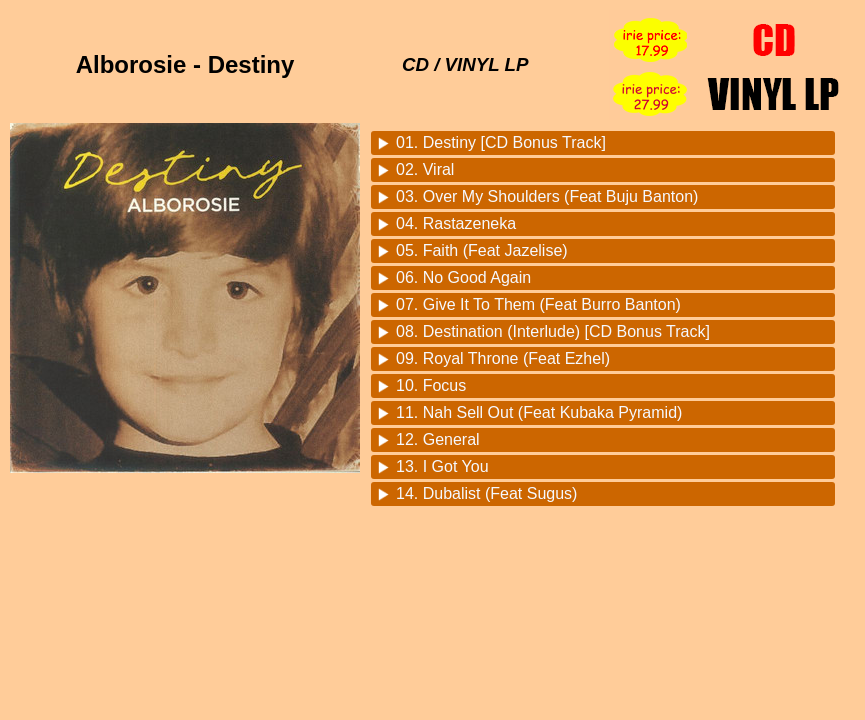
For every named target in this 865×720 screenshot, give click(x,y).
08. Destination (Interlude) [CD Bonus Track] (553, 331)
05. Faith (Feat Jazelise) (482, 250)
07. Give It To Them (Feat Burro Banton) (538, 304)
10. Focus (431, 385)
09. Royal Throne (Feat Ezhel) (503, 358)
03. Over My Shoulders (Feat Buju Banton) (547, 196)
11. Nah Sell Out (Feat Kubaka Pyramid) (539, 412)
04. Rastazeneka (456, 223)
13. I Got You (442, 466)
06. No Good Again (463, 277)
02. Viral (425, 169)
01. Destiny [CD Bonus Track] (501, 142)
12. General (438, 439)
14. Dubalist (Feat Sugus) (486, 493)
